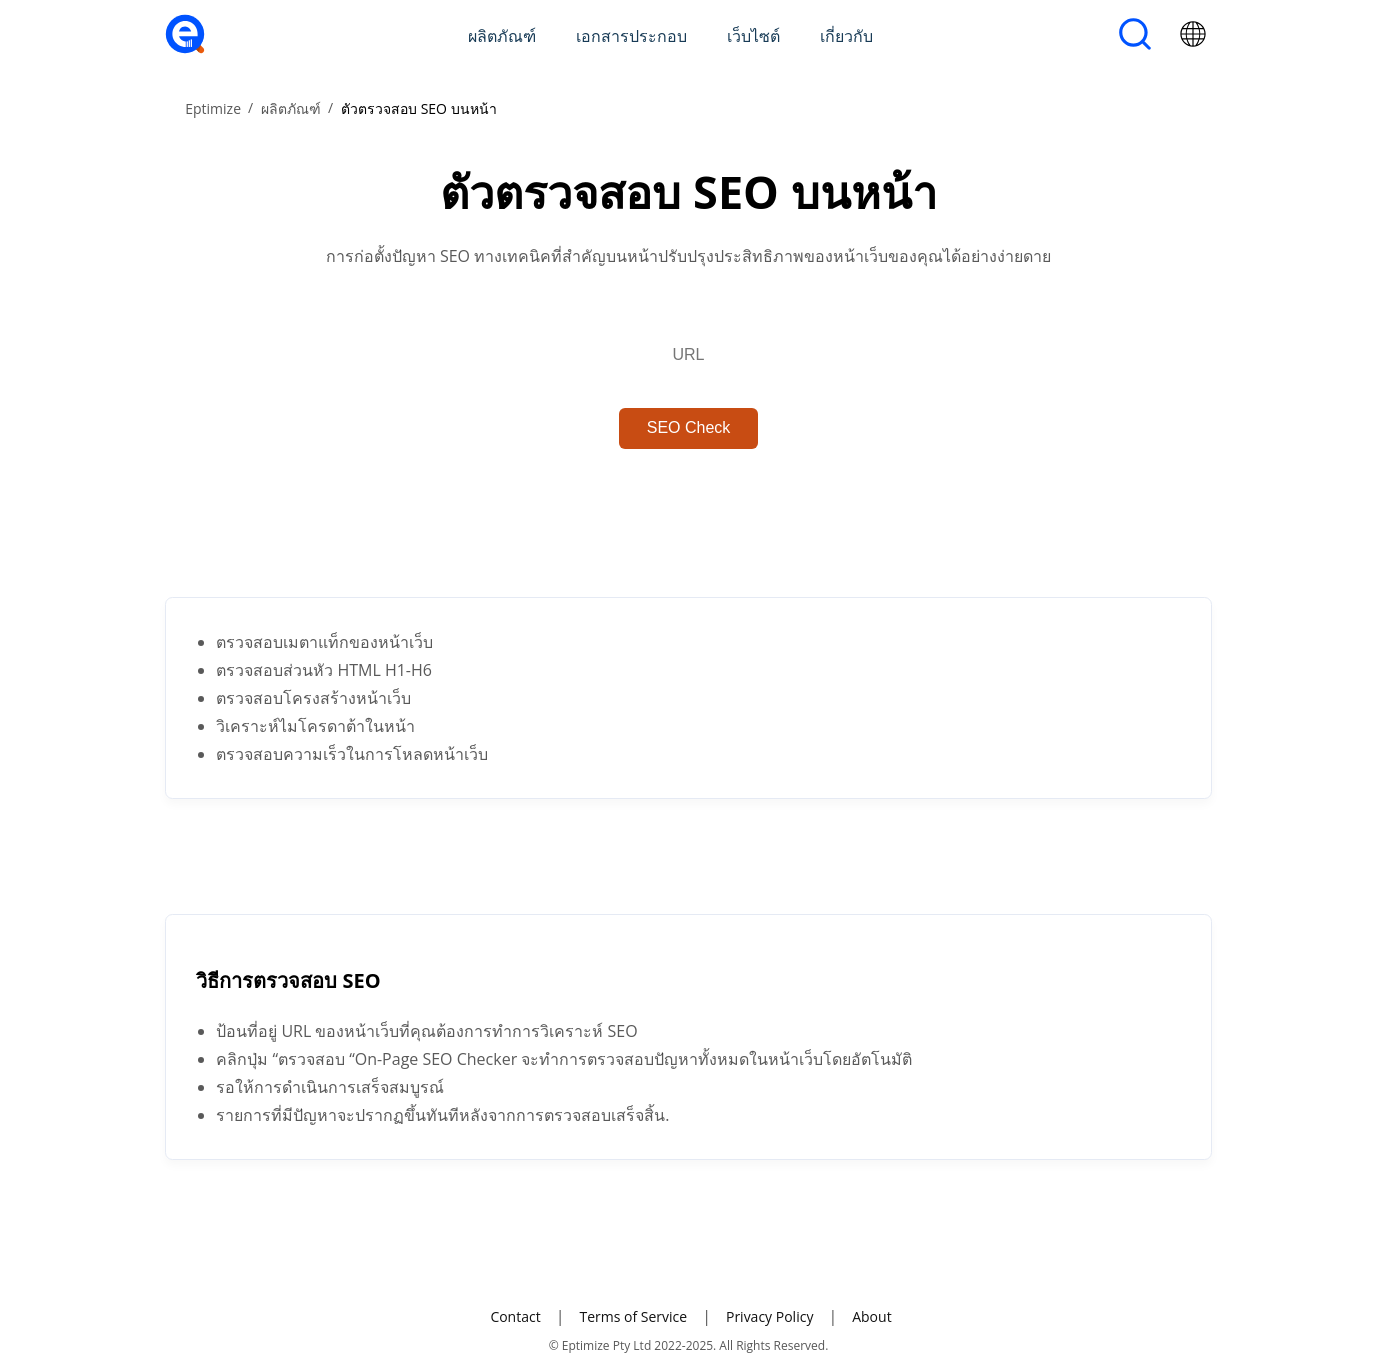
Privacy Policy (769, 1316)
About (871, 1316)
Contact (515, 1316)
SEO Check (689, 427)
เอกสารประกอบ (631, 36)
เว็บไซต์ (753, 36)
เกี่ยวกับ (846, 36)
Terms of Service (633, 1316)
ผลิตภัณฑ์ (502, 36)
